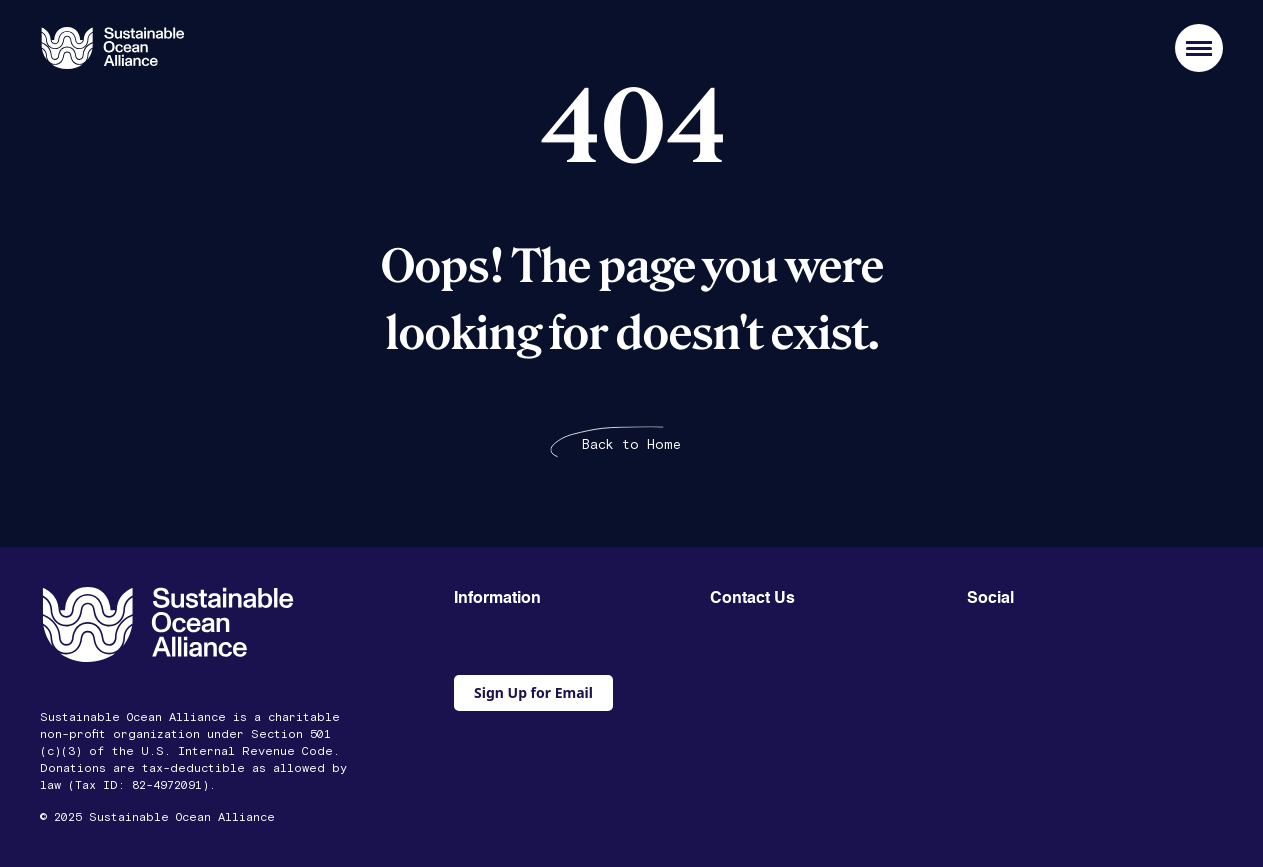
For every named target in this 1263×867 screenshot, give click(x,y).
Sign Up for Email (533, 692)
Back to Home (631, 445)
